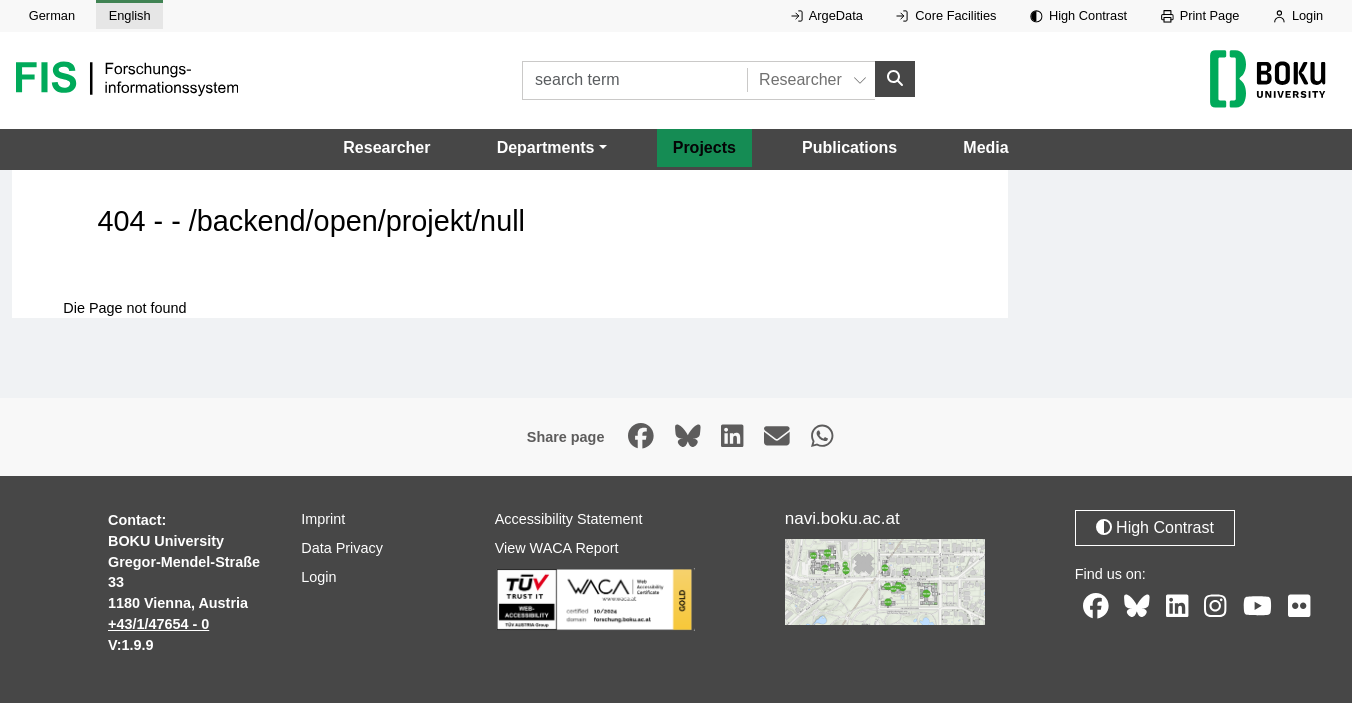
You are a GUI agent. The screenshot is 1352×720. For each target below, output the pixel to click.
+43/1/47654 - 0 (158, 624)
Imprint (323, 519)
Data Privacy (342, 548)
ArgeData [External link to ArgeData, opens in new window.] (827, 15)
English (130, 15)
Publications (849, 147)
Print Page (1200, 15)
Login (1298, 15)
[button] (552, 148)
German (52, 15)
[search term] (634, 80)
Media (985, 147)
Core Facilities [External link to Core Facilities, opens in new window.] (946, 15)
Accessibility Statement (569, 519)
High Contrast (1078, 15)
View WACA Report (557, 548)
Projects (704, 147)
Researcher (386, 147)
